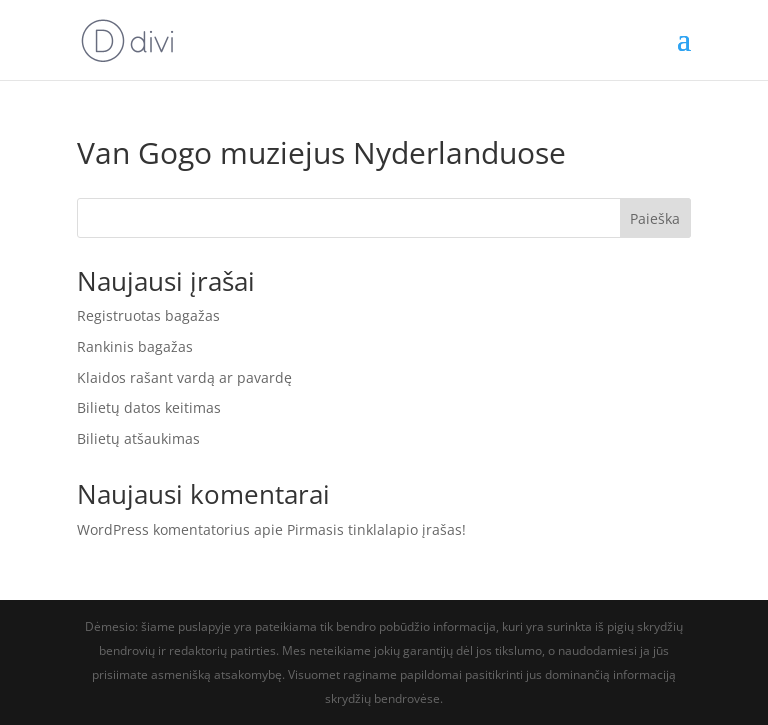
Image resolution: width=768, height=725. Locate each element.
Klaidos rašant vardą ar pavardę (184, 377)
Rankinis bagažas (135, 346)
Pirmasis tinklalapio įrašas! (376, 529)
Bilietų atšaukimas (138, 438)
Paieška (655, 218)
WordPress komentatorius (163, 529)
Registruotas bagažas (148, 315)
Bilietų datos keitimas (149, 407)
